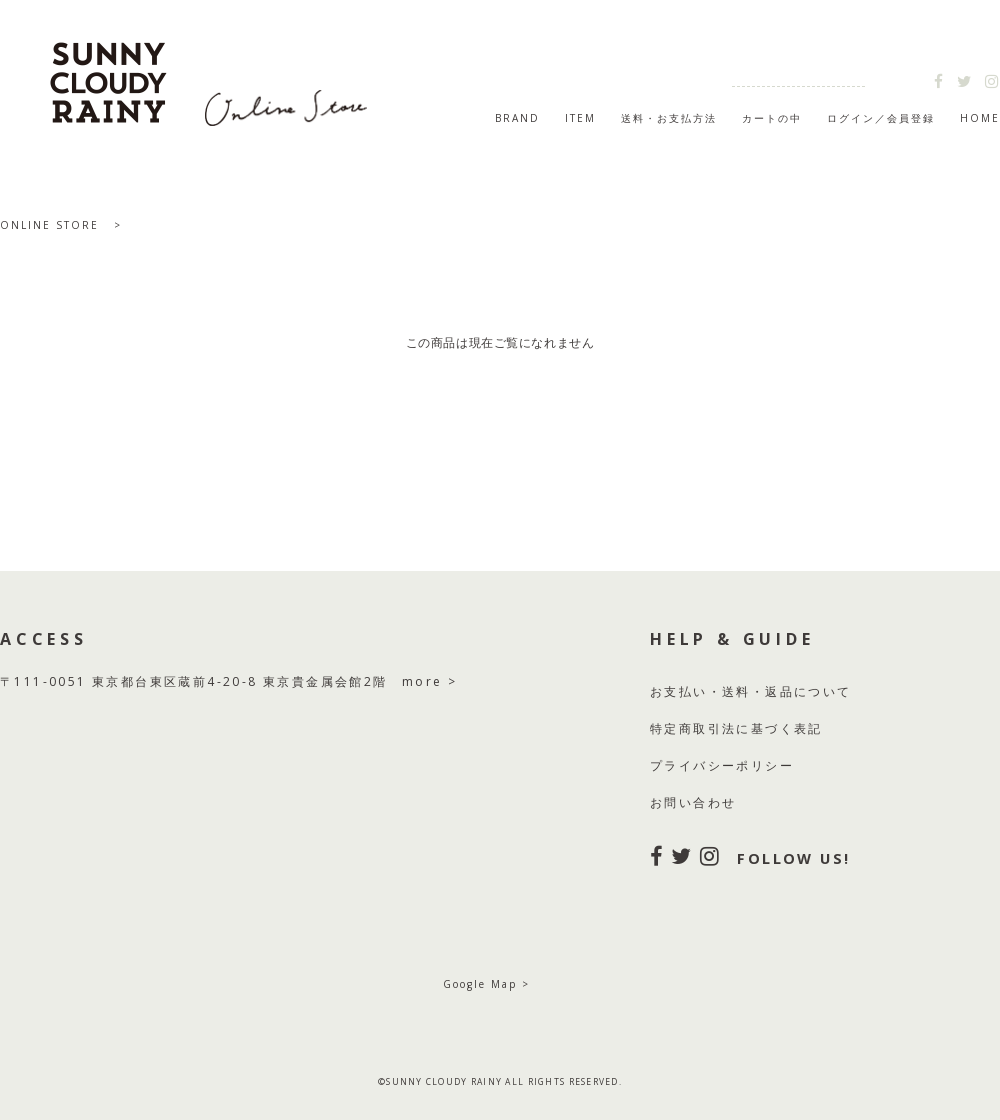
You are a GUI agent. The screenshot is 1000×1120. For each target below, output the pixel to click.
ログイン (851, 118)
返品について (808, 691)
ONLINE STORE (49, 225)
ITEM (580, 118)
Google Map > (486, 984)
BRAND (517, 118)
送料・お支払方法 (669, 118)
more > (429, 681)
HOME (980, 118)
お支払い (679, 691)
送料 (736, 691)
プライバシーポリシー (722, 765)
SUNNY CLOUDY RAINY (210, 74)
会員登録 (911, 118)
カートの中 (772, 118)
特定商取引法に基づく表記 (736, 728)
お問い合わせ (693, 802)
